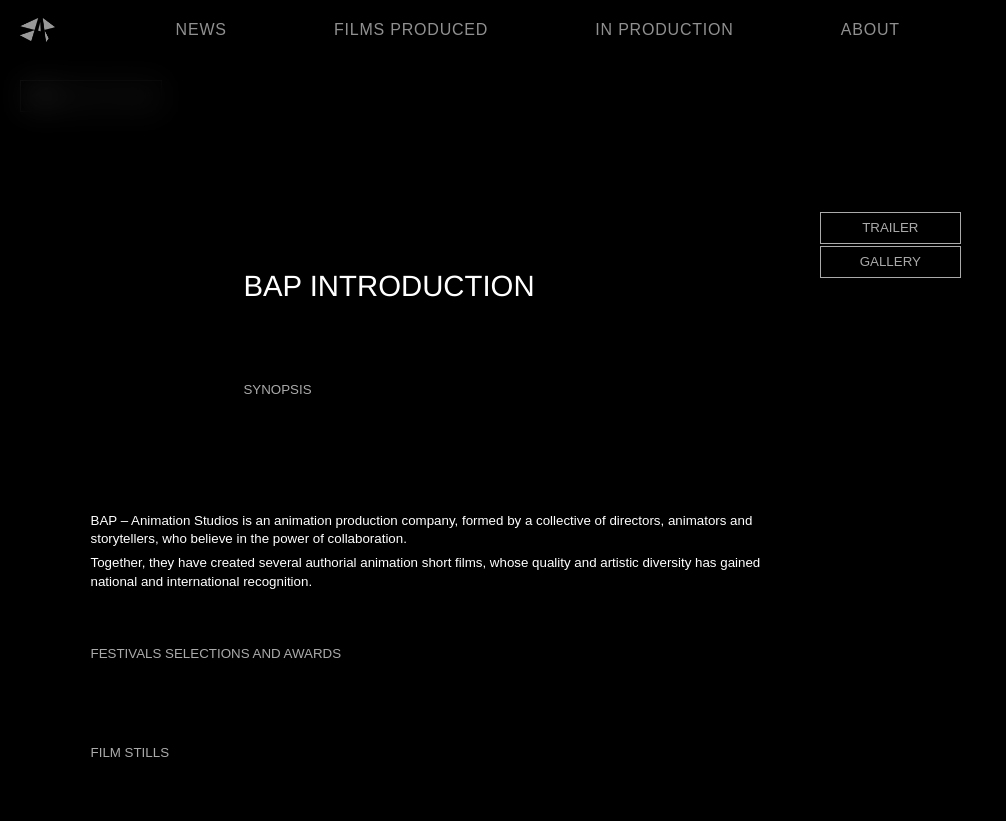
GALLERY (890, 261)
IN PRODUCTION (664, 29)
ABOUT (870, 29)
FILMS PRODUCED (411, 29)
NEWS (201, 29)
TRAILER (890, 227)
